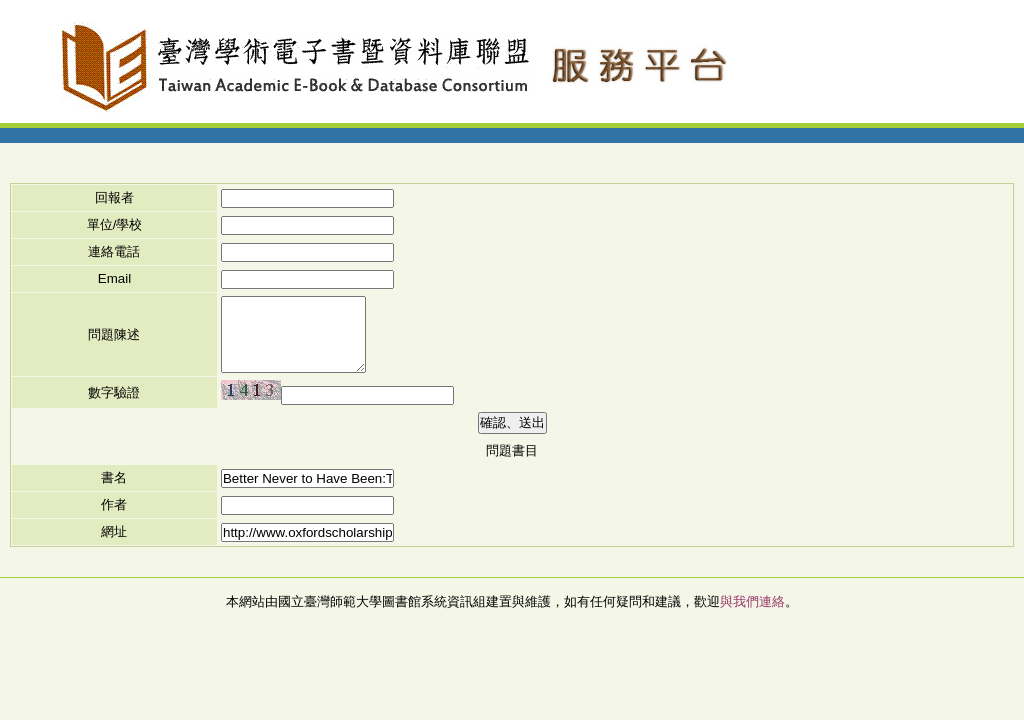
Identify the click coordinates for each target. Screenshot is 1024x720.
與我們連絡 (752, 601)
